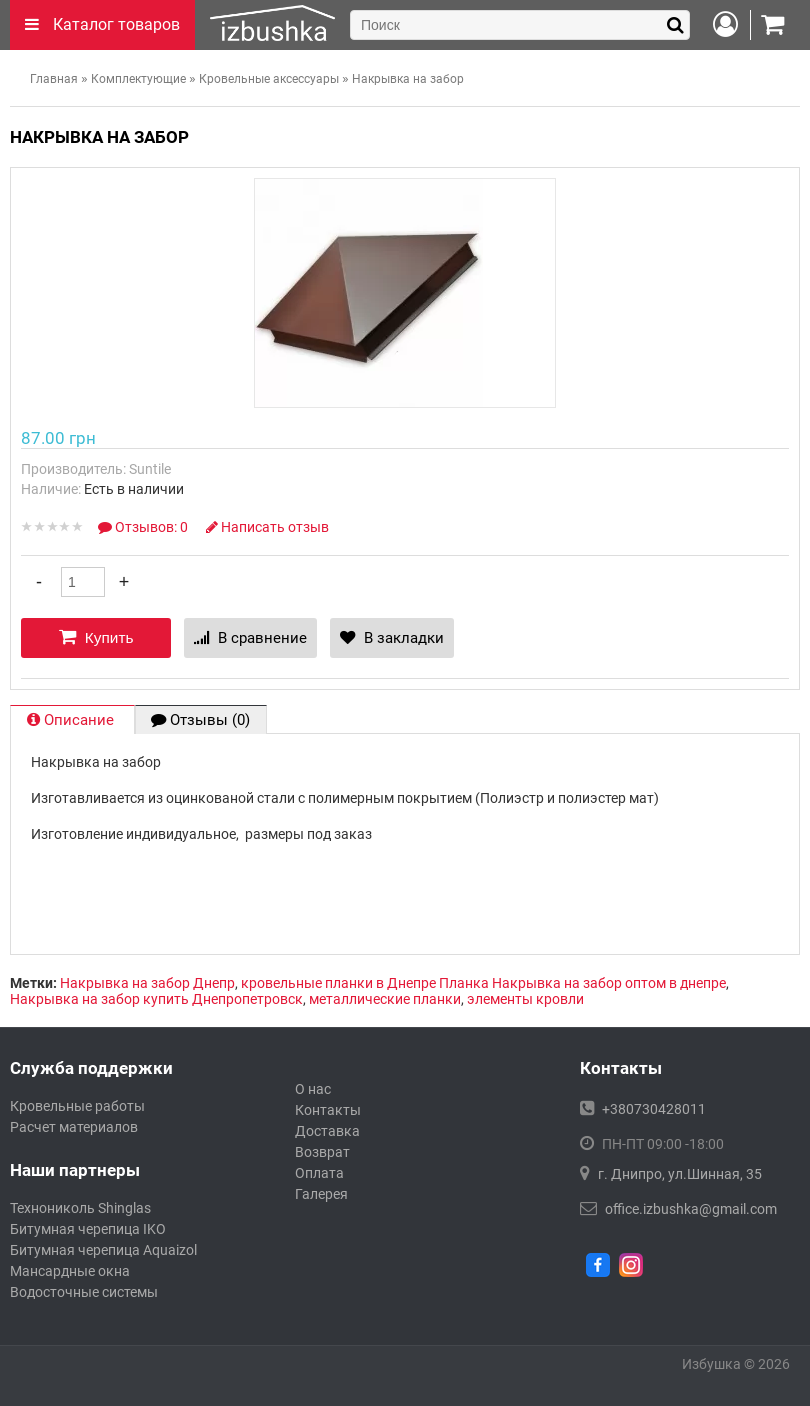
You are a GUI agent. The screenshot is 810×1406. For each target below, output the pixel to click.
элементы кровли (525, 999)
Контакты (328, 1110)
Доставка (327, 1131)
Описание (72, 720)
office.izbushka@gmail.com (691, 1209)
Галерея (321, 1194)
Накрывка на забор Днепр (147, 983)
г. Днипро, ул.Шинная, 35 (680, 1174)
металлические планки (385, 999)
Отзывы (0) (200, 720)
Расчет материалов (74, 1127)
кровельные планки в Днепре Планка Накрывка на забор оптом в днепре (483, 983)
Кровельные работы (77, 1106)
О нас (313, 1089)
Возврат (322, 1152)
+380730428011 (654, 1109)
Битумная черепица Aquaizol (103, 1250)
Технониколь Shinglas (80, 1208)
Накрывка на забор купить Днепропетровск (156, 999)
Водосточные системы (84, 1292)
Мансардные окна (70, 1271)
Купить (96, 637)
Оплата (319, 1173)
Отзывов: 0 (144, 527)
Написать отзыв (267, 527)
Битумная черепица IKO (88, 1229)
